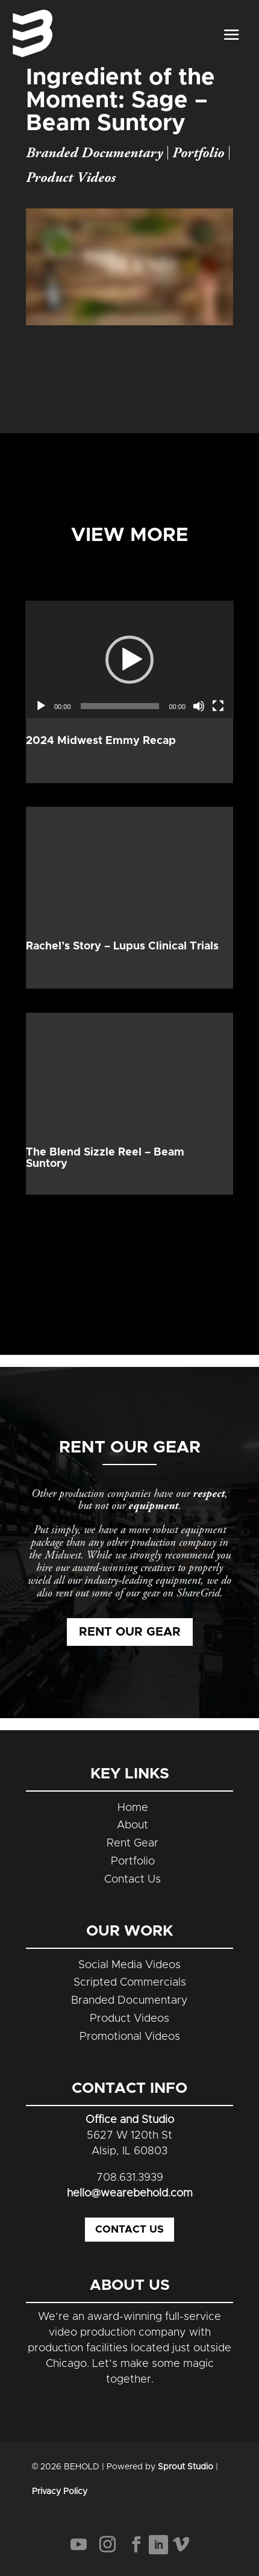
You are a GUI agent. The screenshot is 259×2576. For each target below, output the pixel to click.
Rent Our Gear (130, 1632)
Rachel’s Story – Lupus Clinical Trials (122, 946)
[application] (129, 659)
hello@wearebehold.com (130, 2193)
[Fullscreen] (218, 706)
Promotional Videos (130, 2036)
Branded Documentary (94, 153)
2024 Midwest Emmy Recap (101, 741)
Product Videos (71, 178)
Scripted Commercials (129, 1982)
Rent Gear (132, 1843)
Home (132, 1807)
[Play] (41, 706)
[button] (129, 660)
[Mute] (199, 706)
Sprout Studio (185, 2467)
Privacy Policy (59, 2491)
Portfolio (198, 153)
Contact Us (132, 1879)
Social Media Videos (129, 1965)
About (132, 1825)
